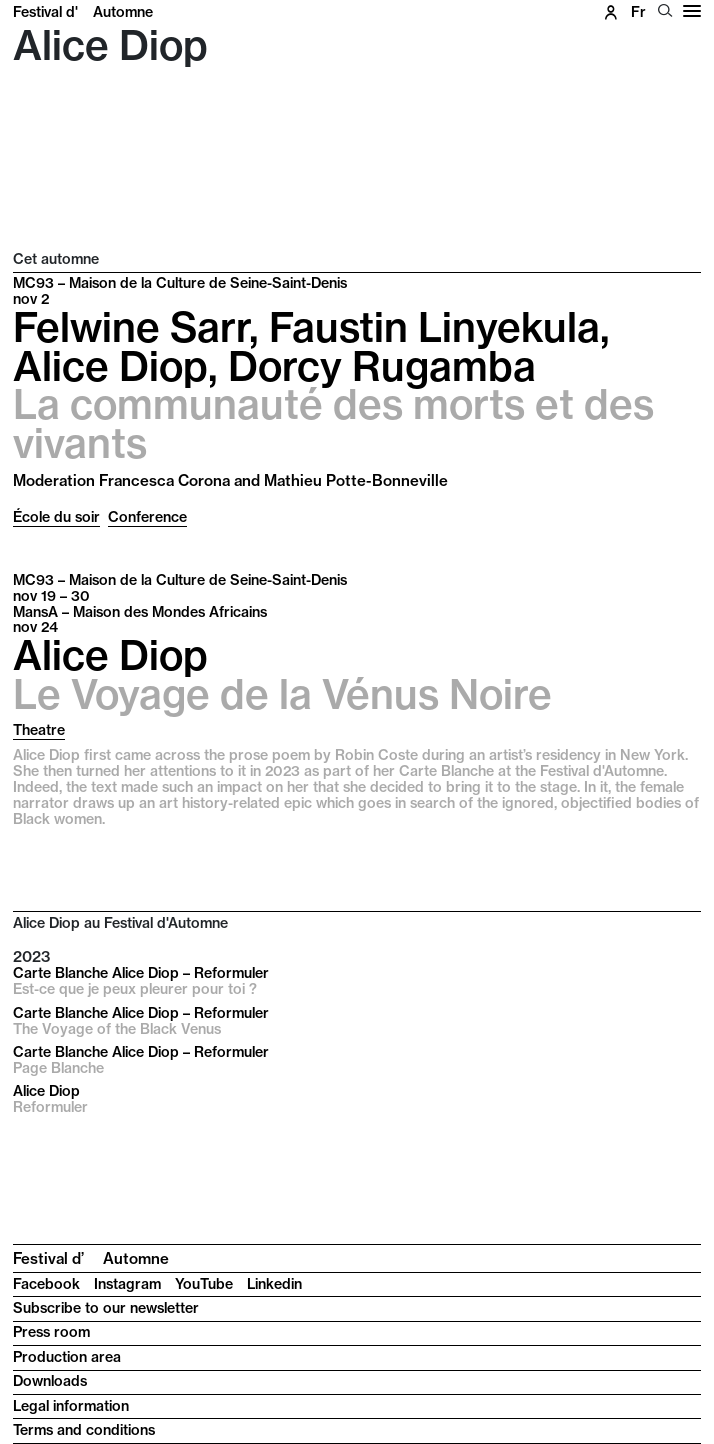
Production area (67, 1357)
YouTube (204, 1284)
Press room (51, 1332)
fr (638, 12)
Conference (147, 517)
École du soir (56, 517)
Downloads (50, 1381)
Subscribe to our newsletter (106, 1308)
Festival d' (83, 12)
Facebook (46, 1284)
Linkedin (274, 1284)
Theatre (39, 730)
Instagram (127, 1284)
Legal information (71, 1406)
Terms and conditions (84, 1430)
